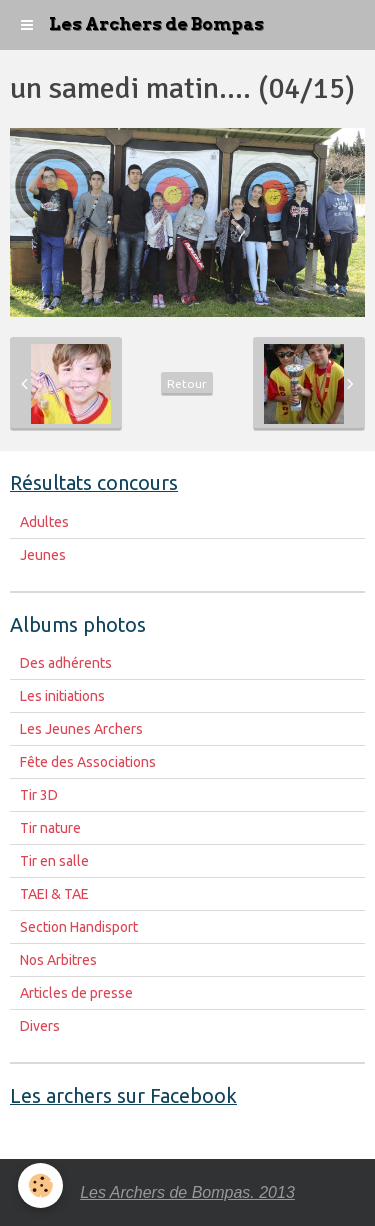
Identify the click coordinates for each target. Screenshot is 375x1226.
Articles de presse (76, 993)
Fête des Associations (88, 762)
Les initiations (62, 696)
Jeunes (43, 555)
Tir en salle (54, 861)
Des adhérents (66, 663)
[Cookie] (40, 1185)
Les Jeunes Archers (81, 729)
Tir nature (50, 828)
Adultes (44, 522)
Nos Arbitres (58, 960)
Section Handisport (79, 927)
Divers (40, 1026)
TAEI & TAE (54, 894)
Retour (187, 383)
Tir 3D (39, 795)
